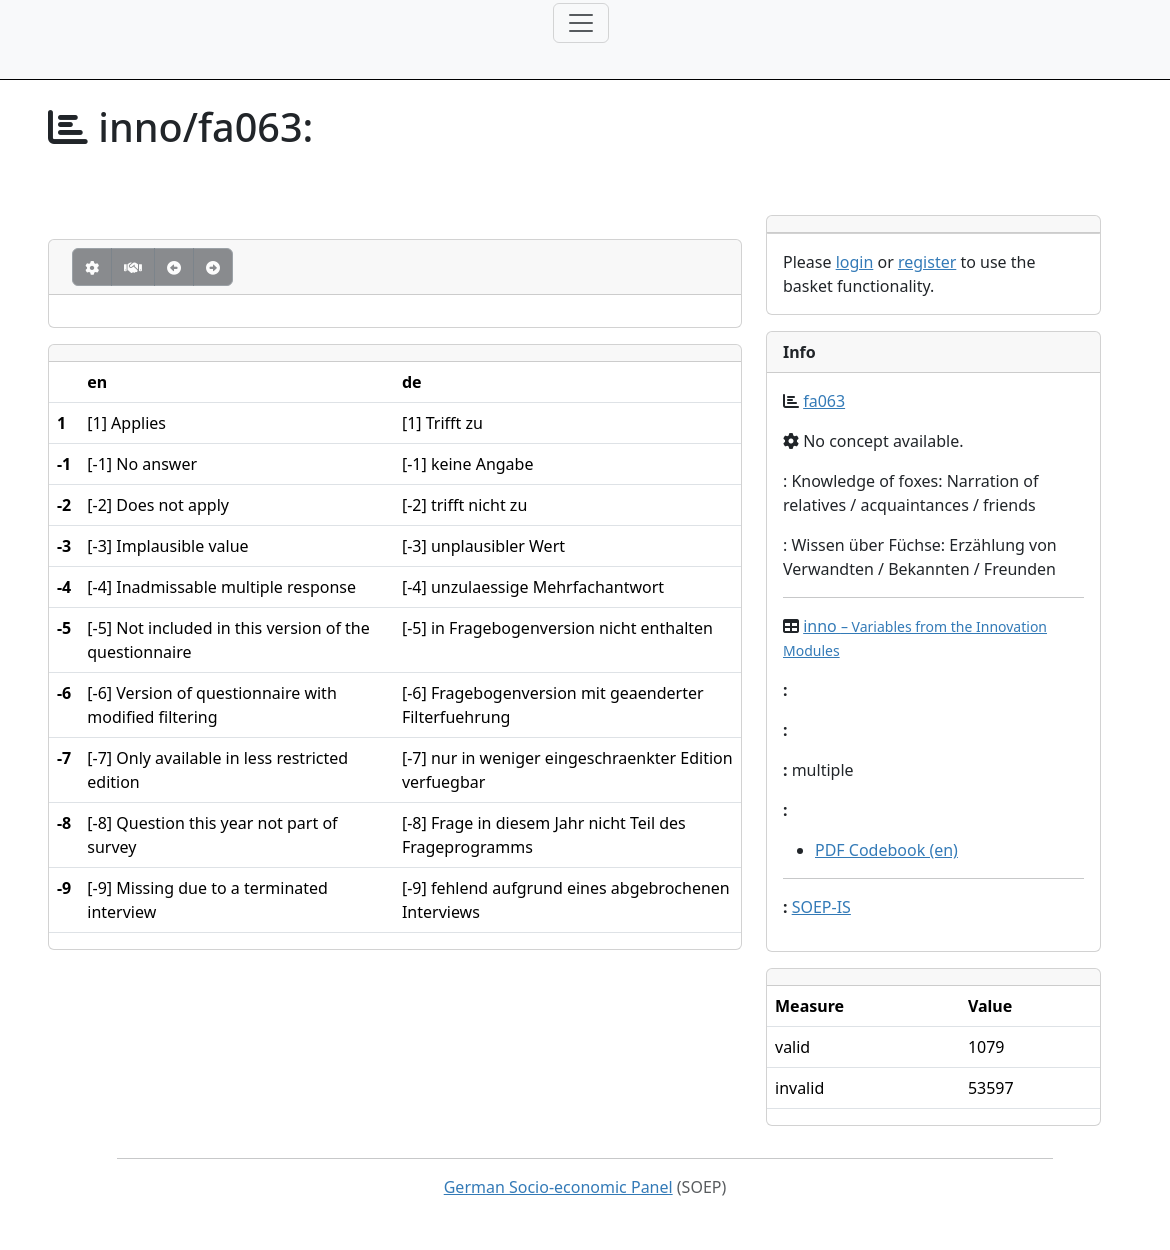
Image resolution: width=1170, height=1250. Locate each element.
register (927, 262)
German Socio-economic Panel (558, 1187)
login (855, 262)
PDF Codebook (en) (886, 850)
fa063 (824, 401)
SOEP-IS (821, 907)
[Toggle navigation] (581, 23)
